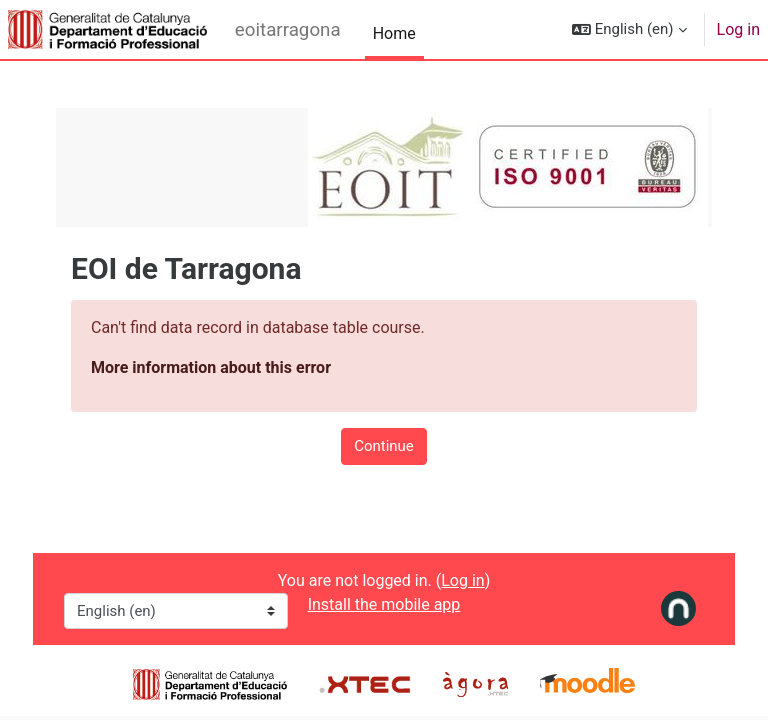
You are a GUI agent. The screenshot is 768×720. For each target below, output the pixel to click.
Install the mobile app (384, 604)
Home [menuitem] (394, 33)
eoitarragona (288, 30)
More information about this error (211, 367)
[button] (629, 29)
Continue (384, 446)
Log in (738, 29)
